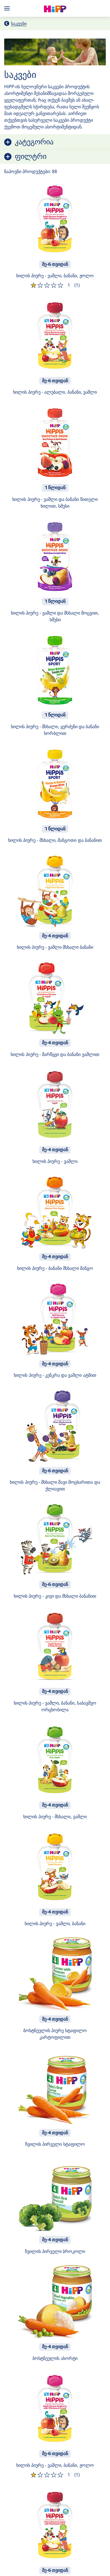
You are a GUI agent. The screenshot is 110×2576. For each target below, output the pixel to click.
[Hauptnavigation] (8, 8)
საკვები (19, 23)
